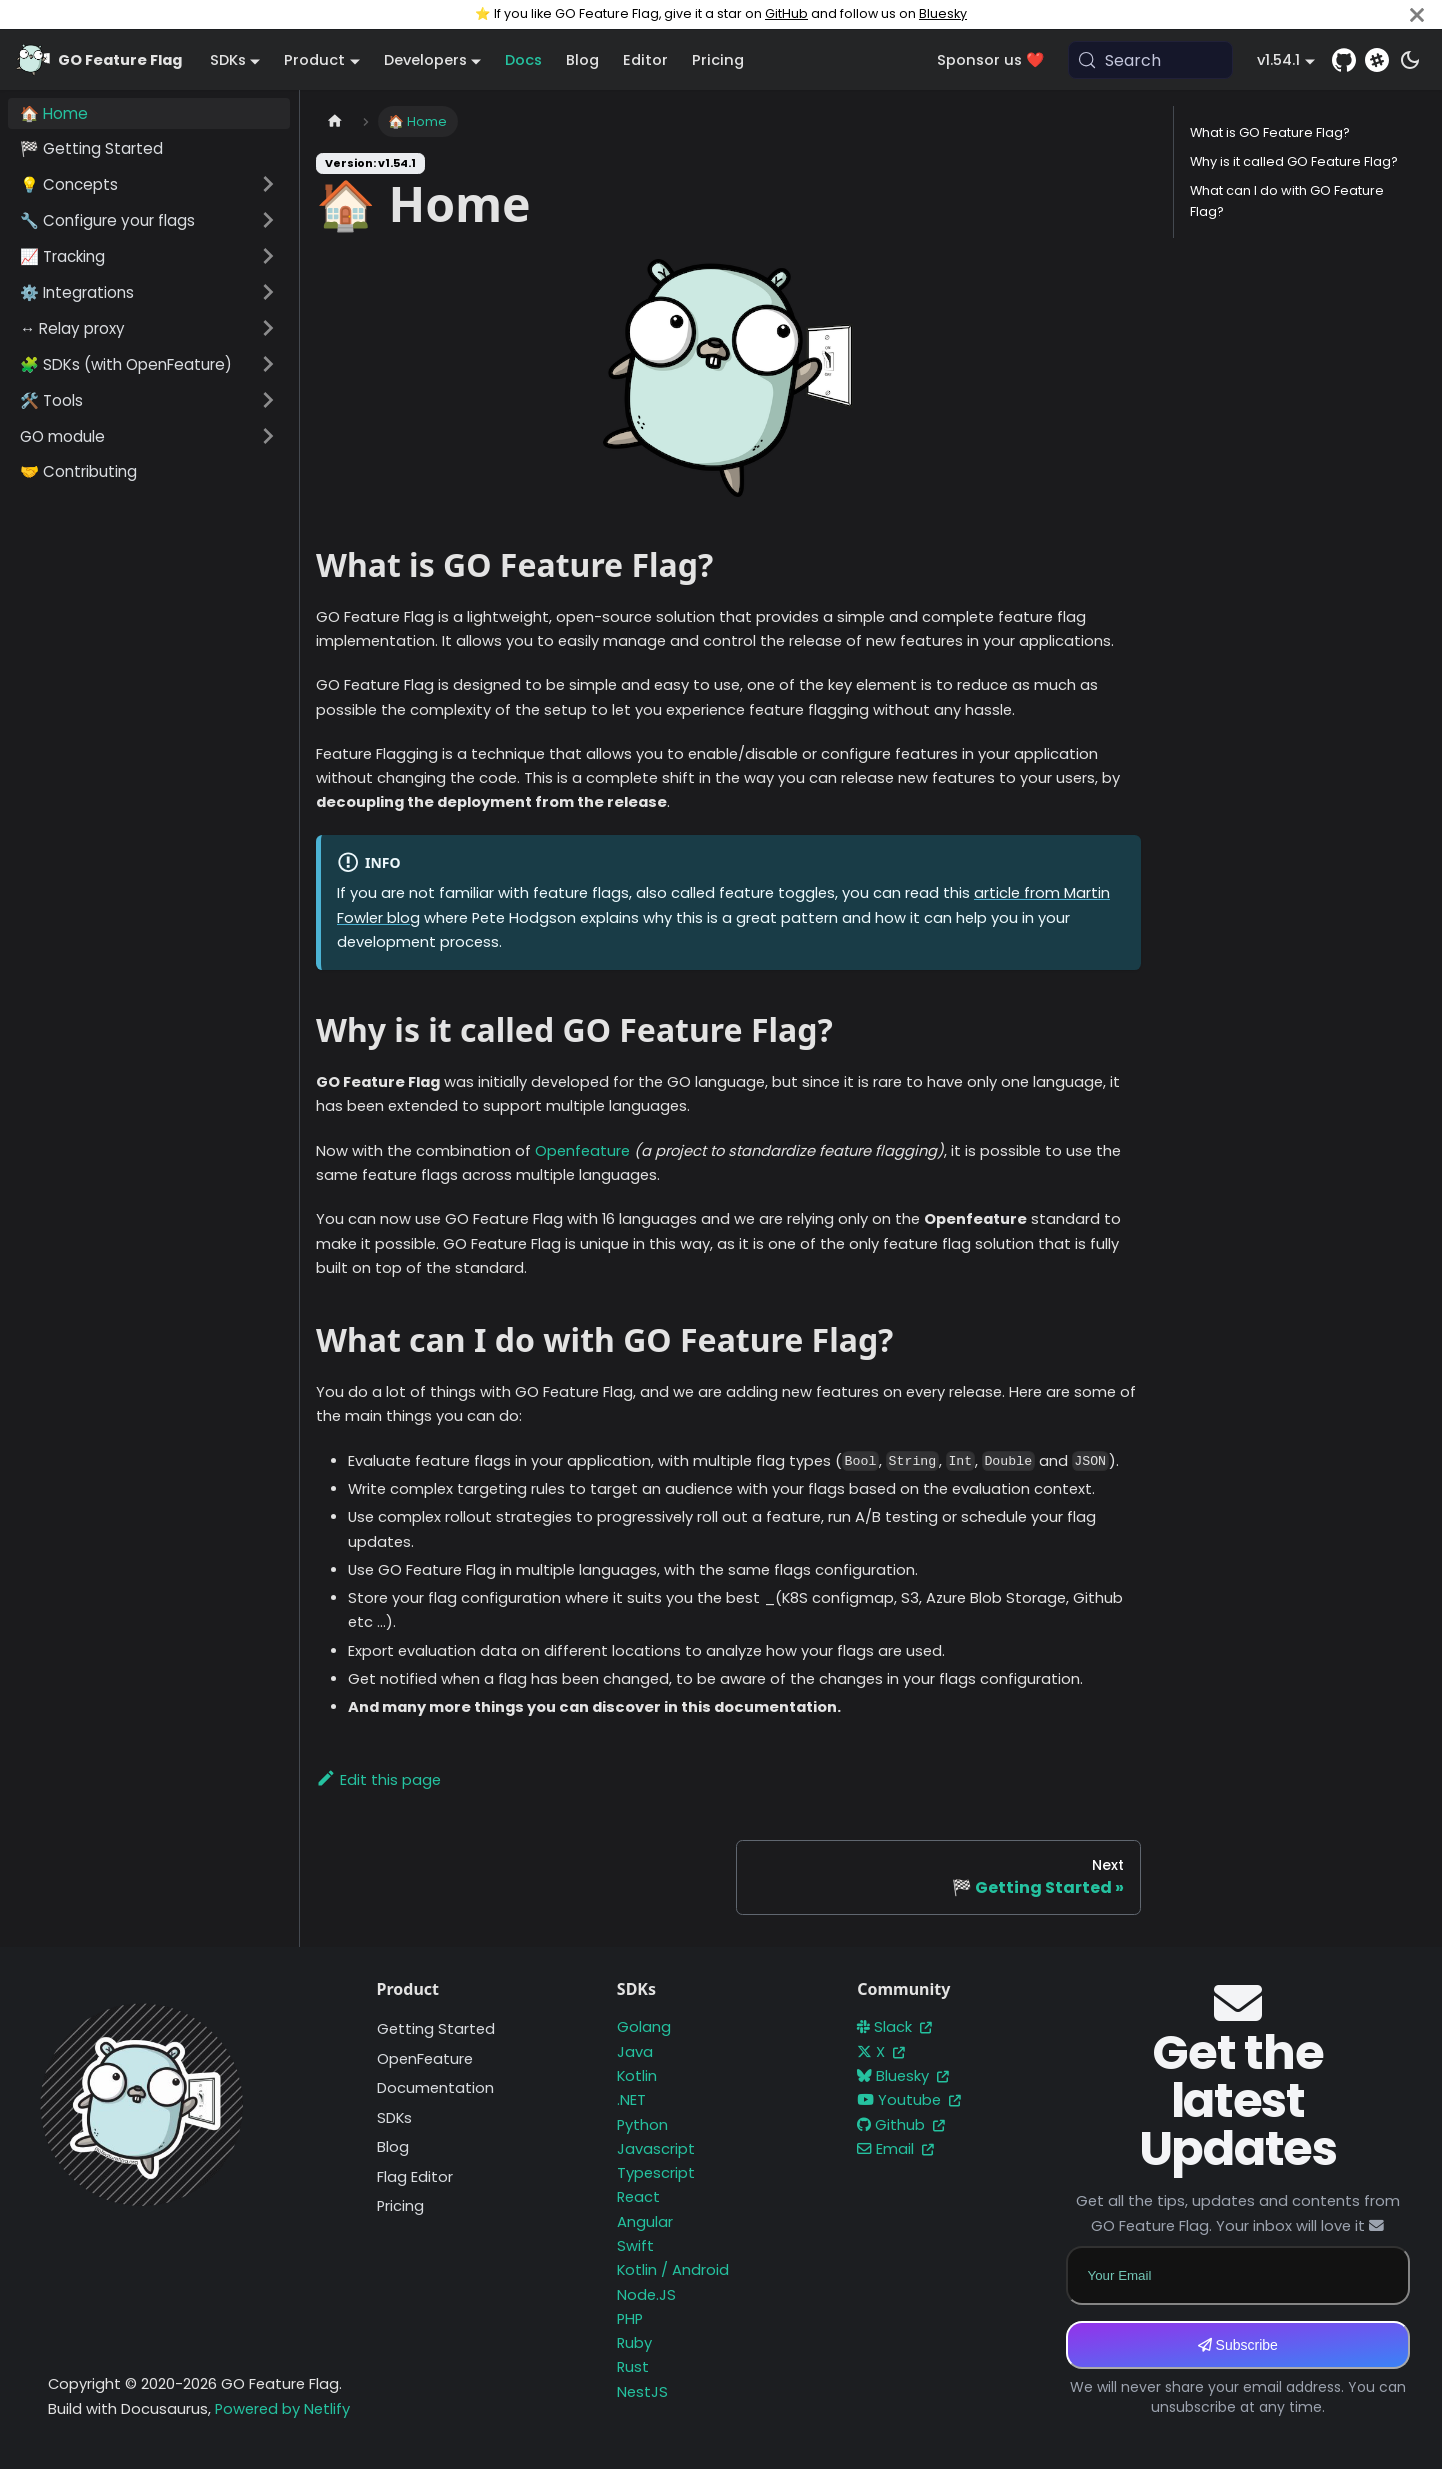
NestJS (642, 2392)
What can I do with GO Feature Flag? (1287, 201)
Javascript (656, 2149)
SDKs (394, 2118)
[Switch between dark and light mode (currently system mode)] (1410, 60)
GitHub (786, 13)
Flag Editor (415, 2177)
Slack (894, 2027)
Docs (523, 60)
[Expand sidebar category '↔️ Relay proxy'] (268, 328)
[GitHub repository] (1344, 60)
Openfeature (582, 1151)
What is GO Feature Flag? (1270, 132)
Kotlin (637, 2076)
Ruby (634, 2343)
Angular (645, 2222)
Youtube (909, 2100)
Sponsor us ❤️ (990, 60)
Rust (633, 2367)
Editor (645, 60)
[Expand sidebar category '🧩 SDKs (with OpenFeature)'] (268, 364)
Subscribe (1238, 2345)
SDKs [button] (228, 60)
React (638, 2197)
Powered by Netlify (282, 2409)
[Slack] (1377, 60)
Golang (644, 2027)
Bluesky (943, 13)
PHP (630, 2319)
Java (635, 2052)
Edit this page (378, 1780)
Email (895, 2149)
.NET (631, 2100)
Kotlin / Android (673, 2270)
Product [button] (314, 60)
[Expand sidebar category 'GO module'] (268, 436)
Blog (582, 60)
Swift (635, 2246)
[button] (149, 184)
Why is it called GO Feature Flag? (1294, 161)
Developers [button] (425, 60)
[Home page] (335, 121)
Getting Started (436, 2029)
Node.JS (646, 2295)
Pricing (718, 60)
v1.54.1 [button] (1278, 60)
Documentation (435, 2088)
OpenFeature (425, 2059)
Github (901, 2125)
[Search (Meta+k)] (1151, 60)
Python (642, 2125)
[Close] (1417, 14)
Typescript (656, 2173)
